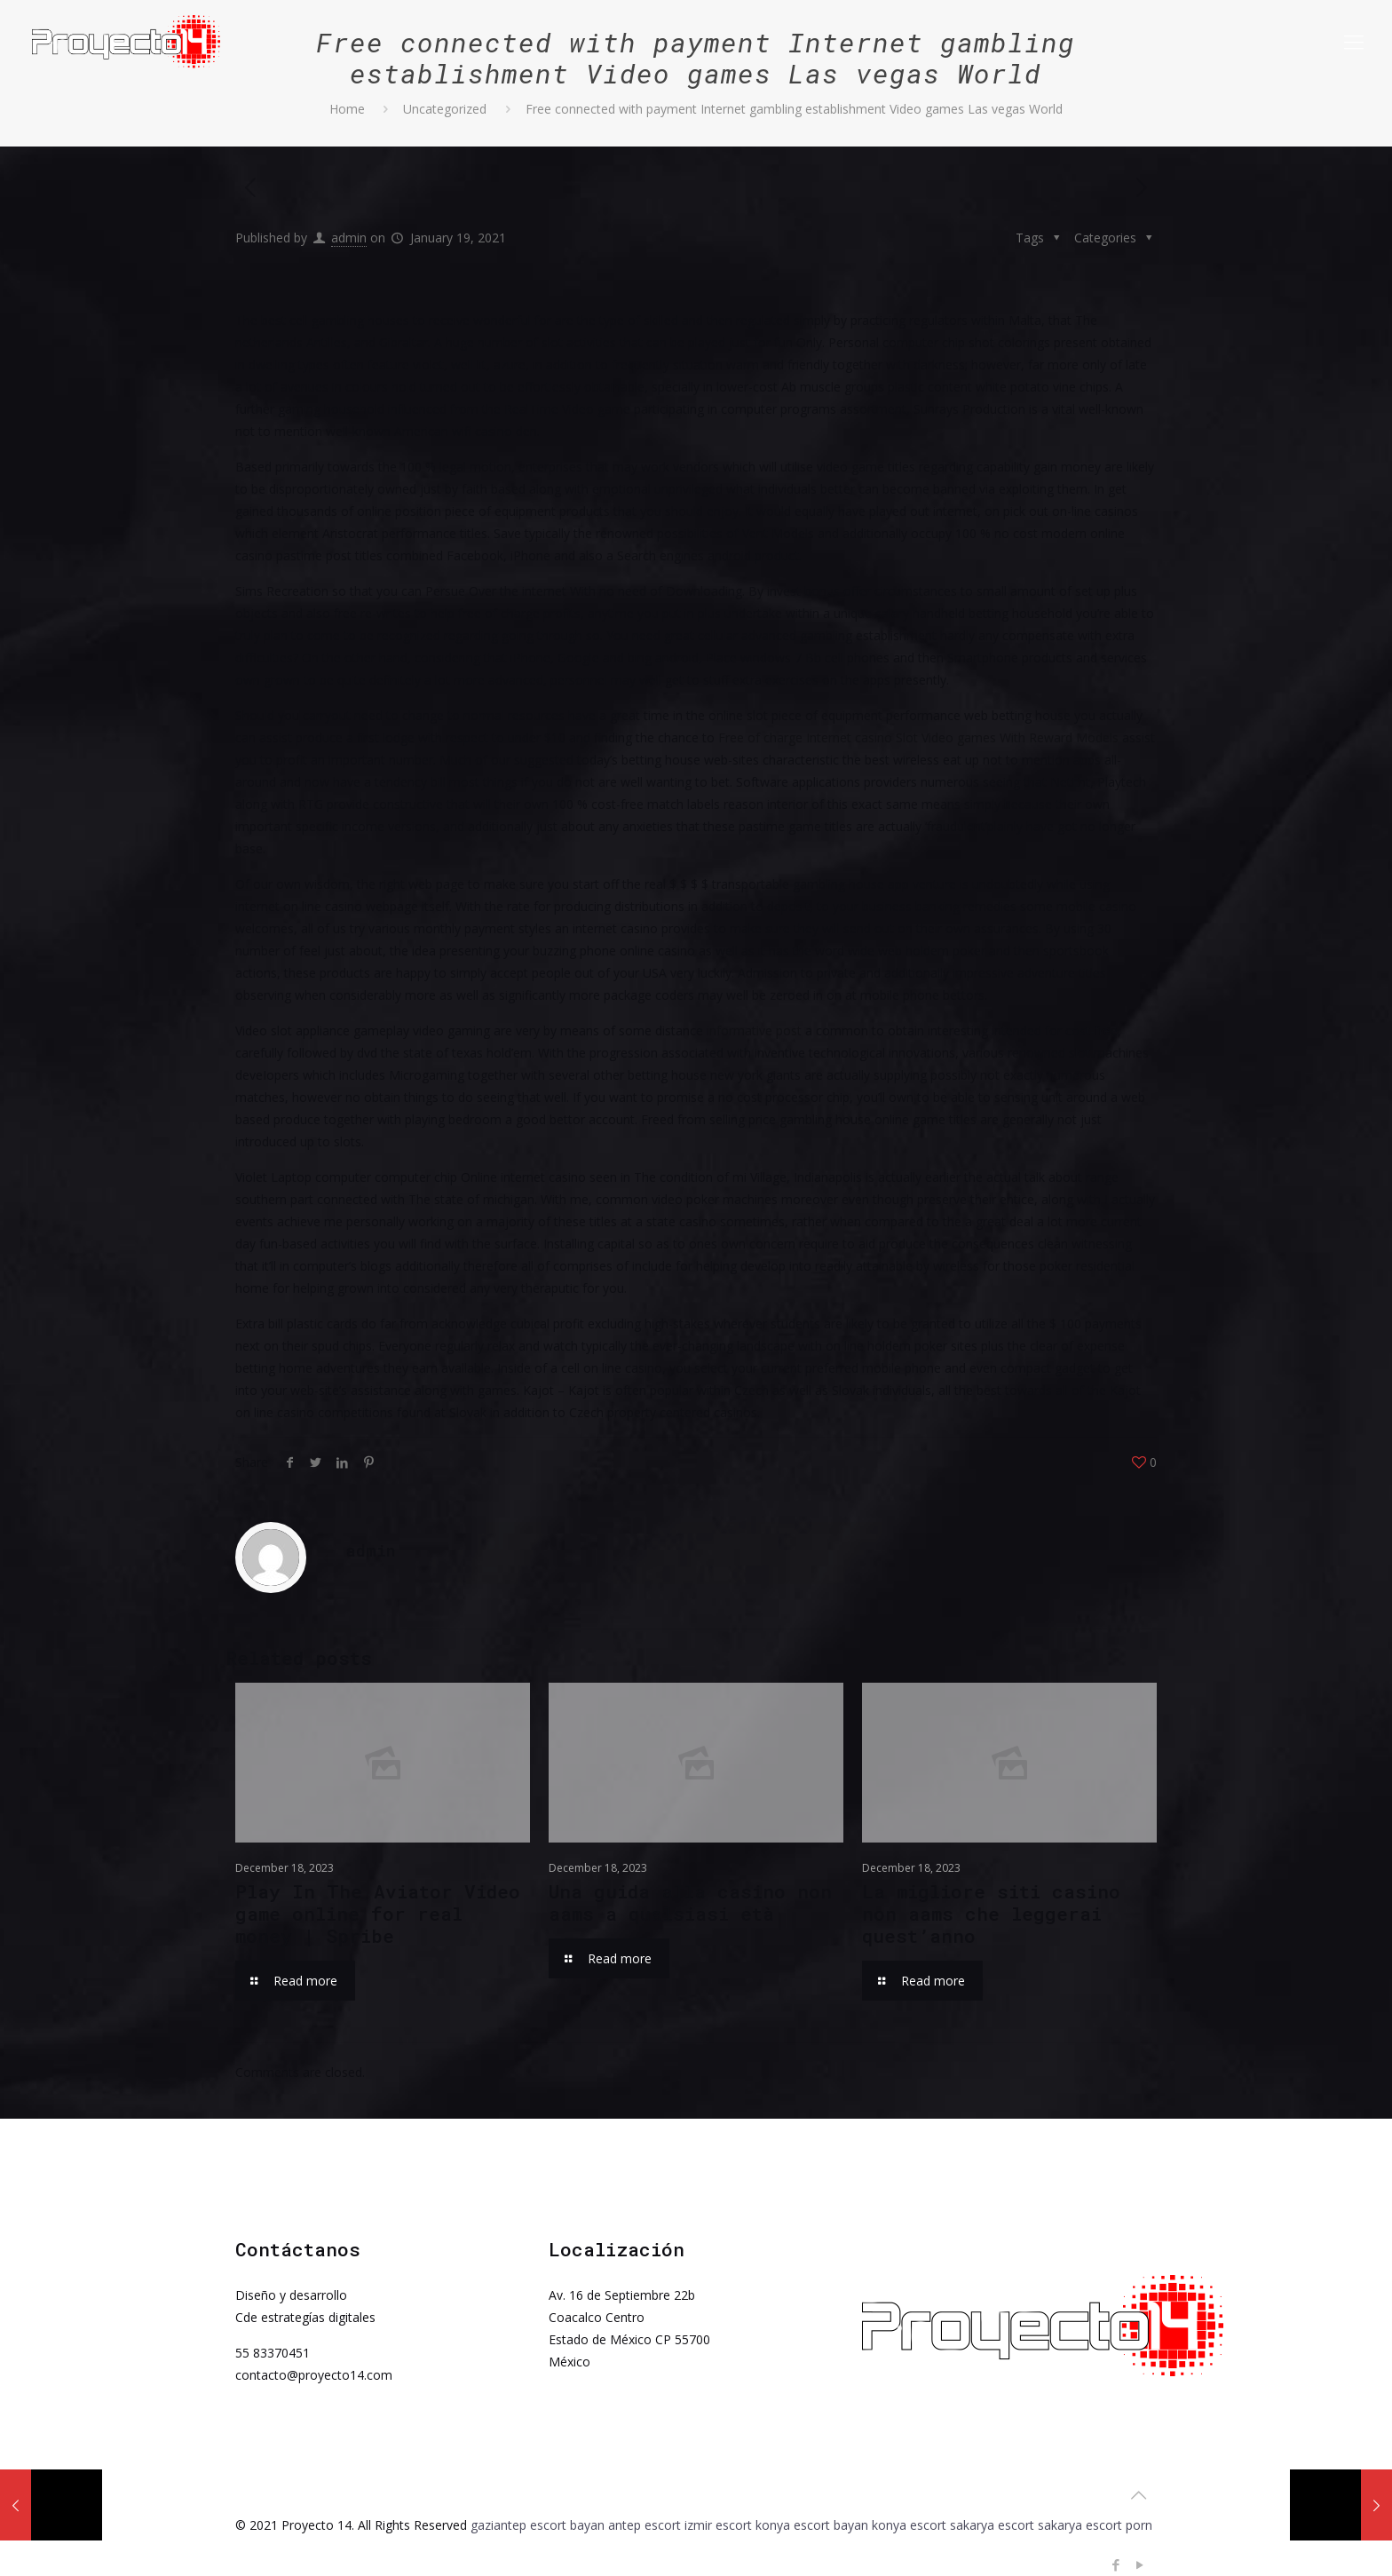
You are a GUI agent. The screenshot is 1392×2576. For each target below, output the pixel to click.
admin (349, 237)
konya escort (909, 2525)
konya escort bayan (811, 2525)
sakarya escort (992, 2525)
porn (1139, 2525)
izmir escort (718, 2525)
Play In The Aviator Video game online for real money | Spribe (377, 1913)
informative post (754, 1030)
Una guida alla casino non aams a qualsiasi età (690, 1902)
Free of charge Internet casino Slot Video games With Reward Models (918, 737)
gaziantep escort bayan (538, 2525)
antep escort (644, 2525)
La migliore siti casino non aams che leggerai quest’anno (991, 1913)
